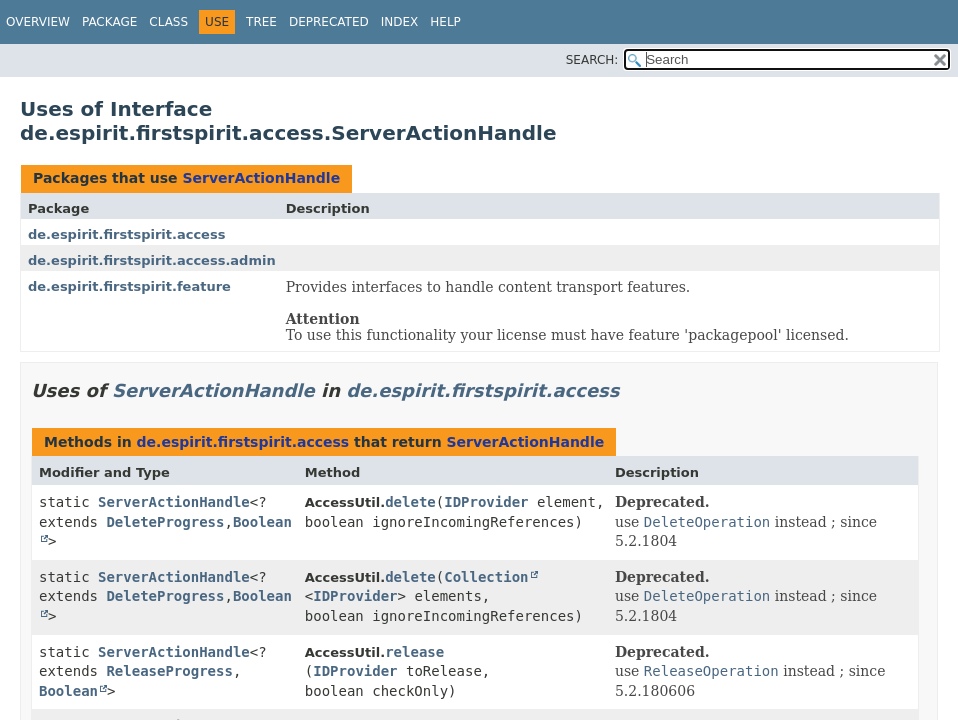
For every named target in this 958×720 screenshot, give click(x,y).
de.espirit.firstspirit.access (126, 234)
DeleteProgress (165, 522)
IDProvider (486, 502)
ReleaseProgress (169, 671)
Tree (261, 22)
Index (400, 22)
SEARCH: (592, 60)
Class (168, 22)
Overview (38, 22)
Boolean (68, 691)
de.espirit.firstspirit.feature (129, 286)
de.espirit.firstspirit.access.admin (152, 260)
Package (109, 22)
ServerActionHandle (261, 178)
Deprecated (329, 22)
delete (410, 502)
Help (445, 22)
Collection (486, 577)
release (414, 652)
